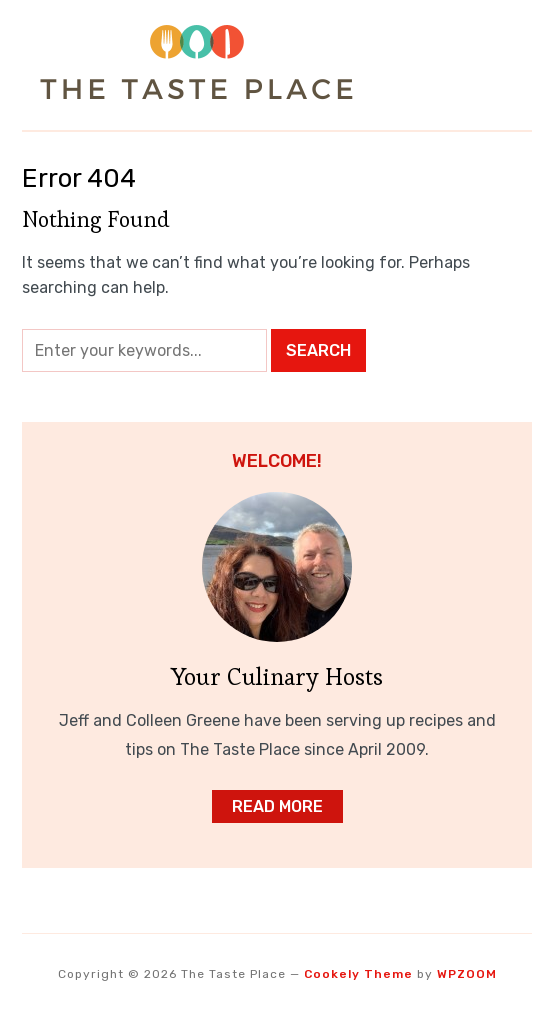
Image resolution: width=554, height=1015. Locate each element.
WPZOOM (467, 974)
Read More (277, 806)
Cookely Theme (358, 974)
